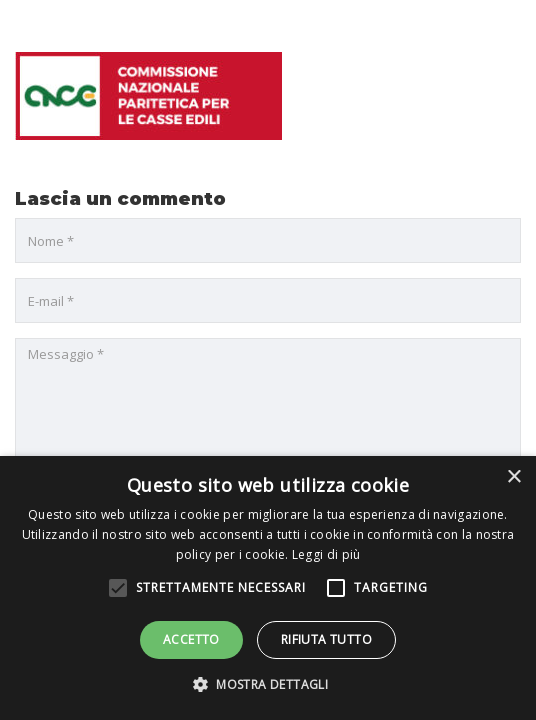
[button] (268, 685)
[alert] (268, 588)
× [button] (513, 477)
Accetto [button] (191, 639)
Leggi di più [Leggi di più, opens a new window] (326, 554)
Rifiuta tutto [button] (326, 639)
